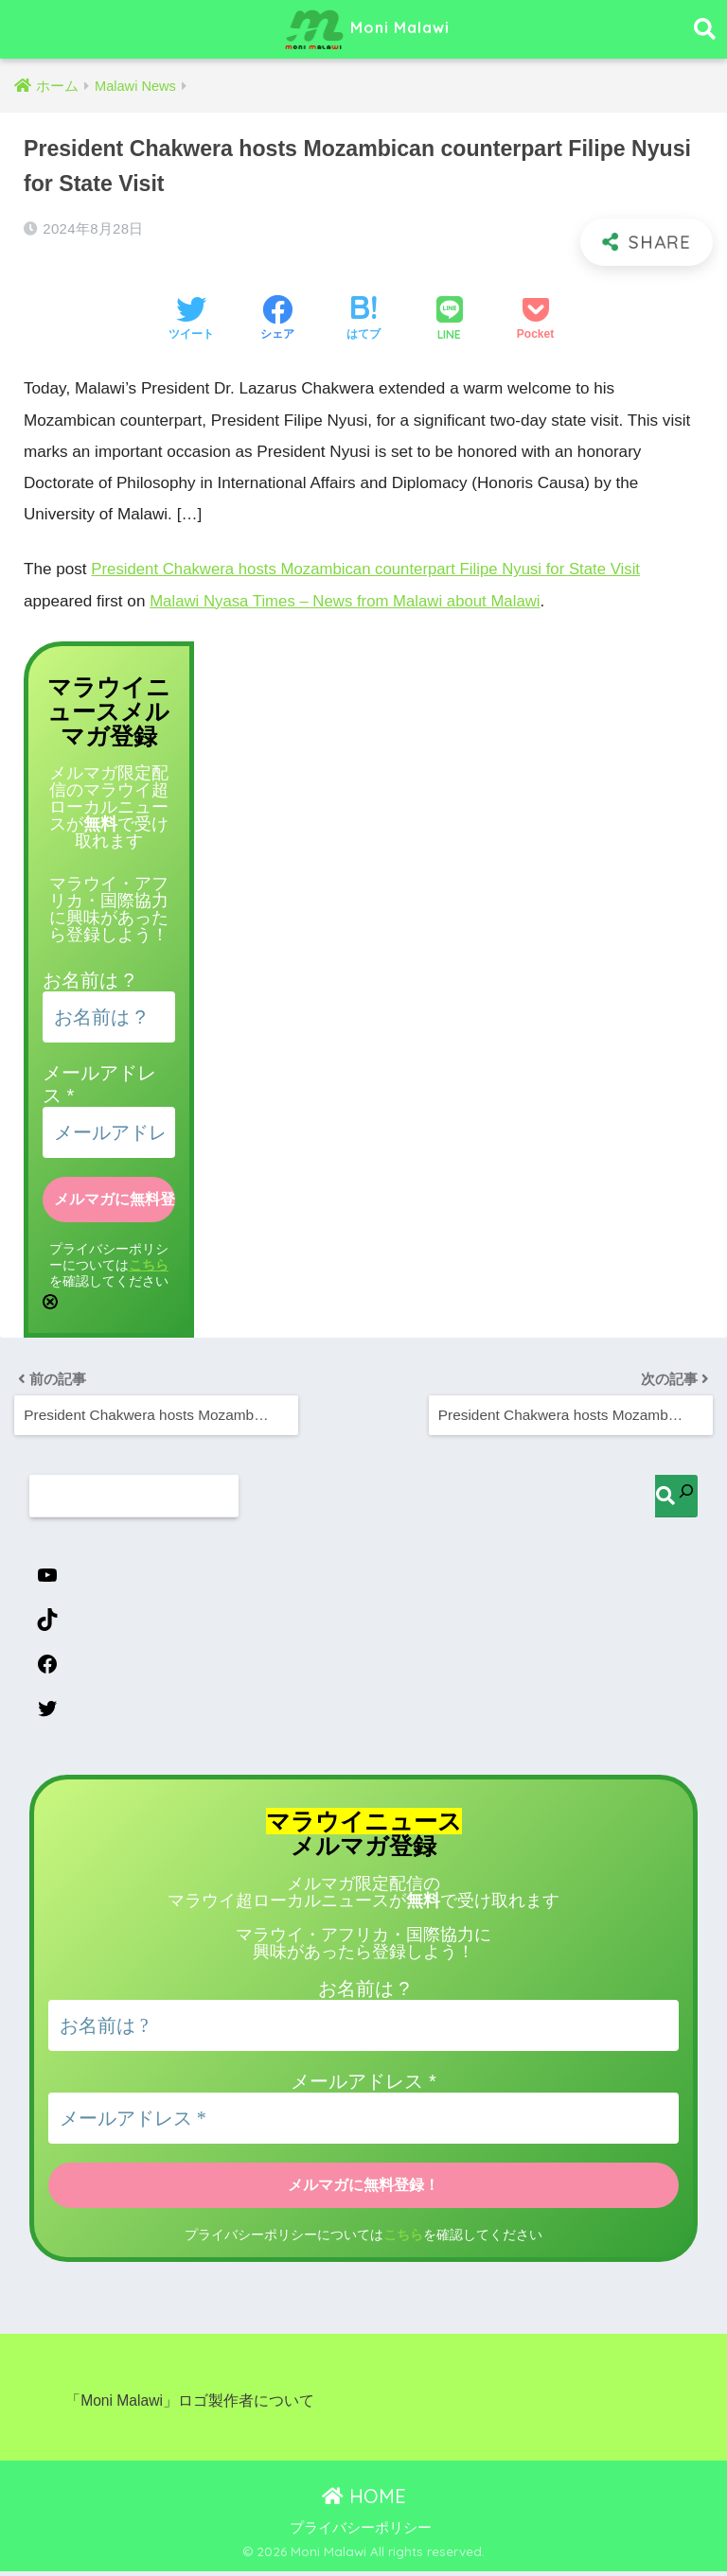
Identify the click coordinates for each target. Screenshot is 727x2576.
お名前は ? (88, 980)
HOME (364, 2500)
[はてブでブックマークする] (363, 319)
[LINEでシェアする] (449, 320)
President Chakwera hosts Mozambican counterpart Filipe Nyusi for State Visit (371, 569)
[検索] (676, 1494)
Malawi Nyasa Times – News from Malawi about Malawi (349, 600)
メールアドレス (363, 2086)
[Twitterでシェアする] (191, 319)
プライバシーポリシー (361, 2532)
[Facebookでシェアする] (277, 319)
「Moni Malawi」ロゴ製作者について (190, 2405)
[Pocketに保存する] (535, 319)
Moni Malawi (366, 29)
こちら (148, 1263)
